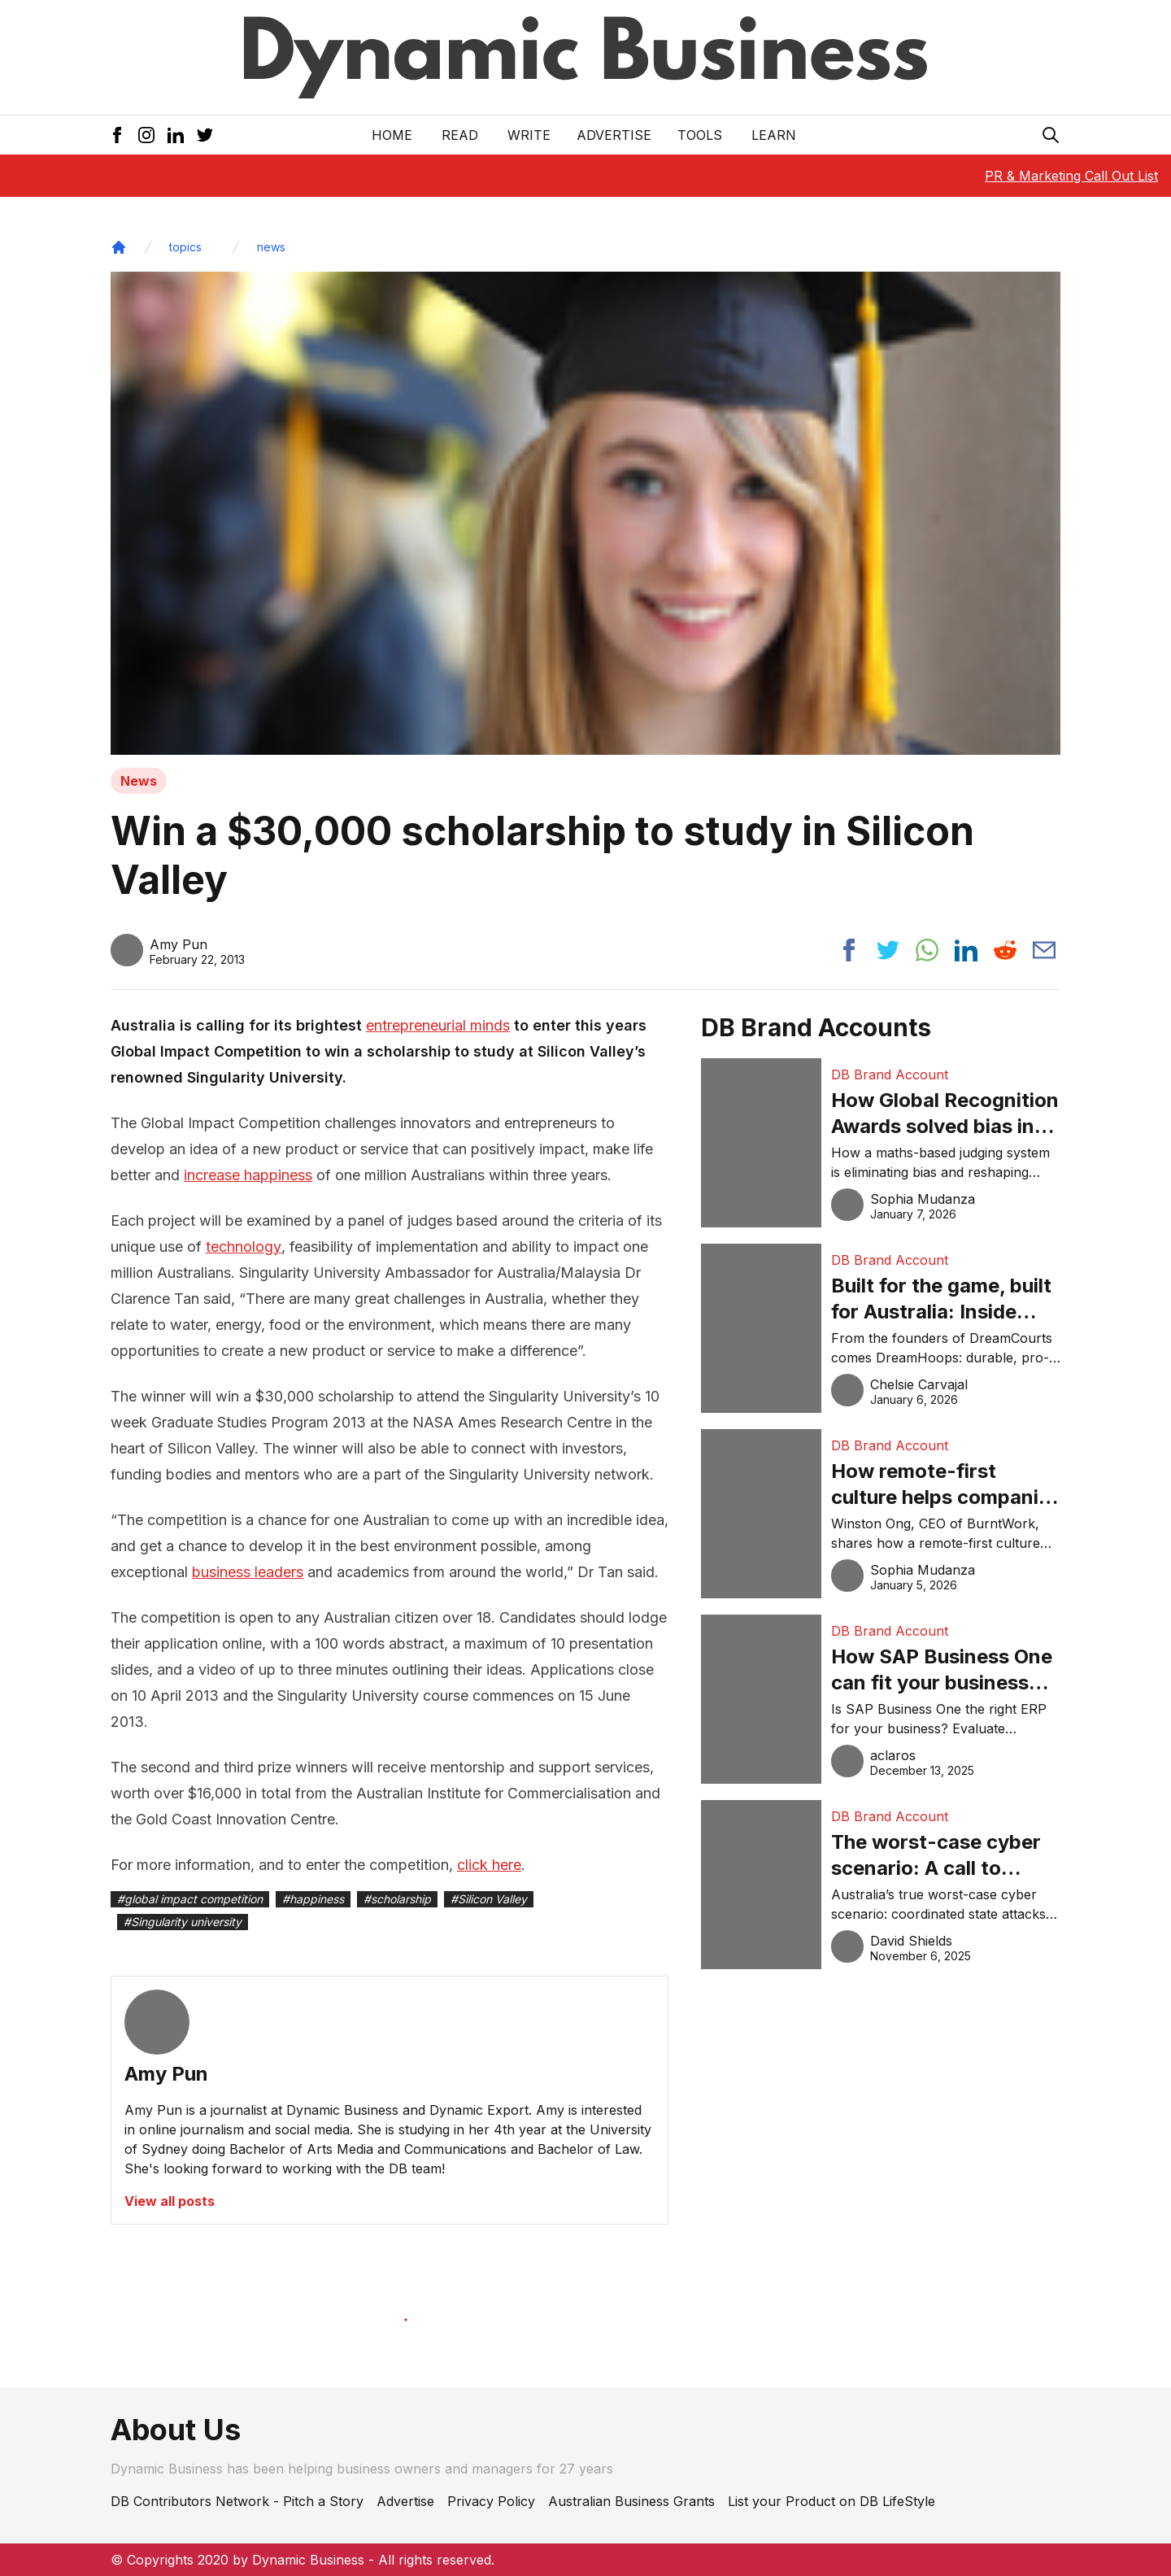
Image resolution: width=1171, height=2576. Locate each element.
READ (460, 135)
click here (489, 1864)
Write (529, 135)
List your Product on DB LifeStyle (831, 2501)
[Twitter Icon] (205, 135)
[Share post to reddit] (1005, 950)
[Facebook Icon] (117, 135)
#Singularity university (183, 1922)
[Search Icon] (1050, 135)
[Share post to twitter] (888, 950)
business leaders (247, 1571)
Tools (699, 135)
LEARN (773, 135)
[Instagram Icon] (146, 135)
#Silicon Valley (489, 1899)
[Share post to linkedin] (966, 950)
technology (243, 1246)
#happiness (313, 1899)
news (271, 247)
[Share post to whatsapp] (927, 950)
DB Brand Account (889, 1074)
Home (392, 135)
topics (185, 247)
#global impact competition (190, 1899)
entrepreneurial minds (438, 1025)
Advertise (614, 135)
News (138, 781)
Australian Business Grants (631, 2501)
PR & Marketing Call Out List (1071, 176)
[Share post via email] (1044, 950)
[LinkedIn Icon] (176, 135)
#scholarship (397, 1899)
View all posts (169, 2201)
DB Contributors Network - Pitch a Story (237, 2501)
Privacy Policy (491, 2501)
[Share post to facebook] (849, 950)
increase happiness (248, 1174)
